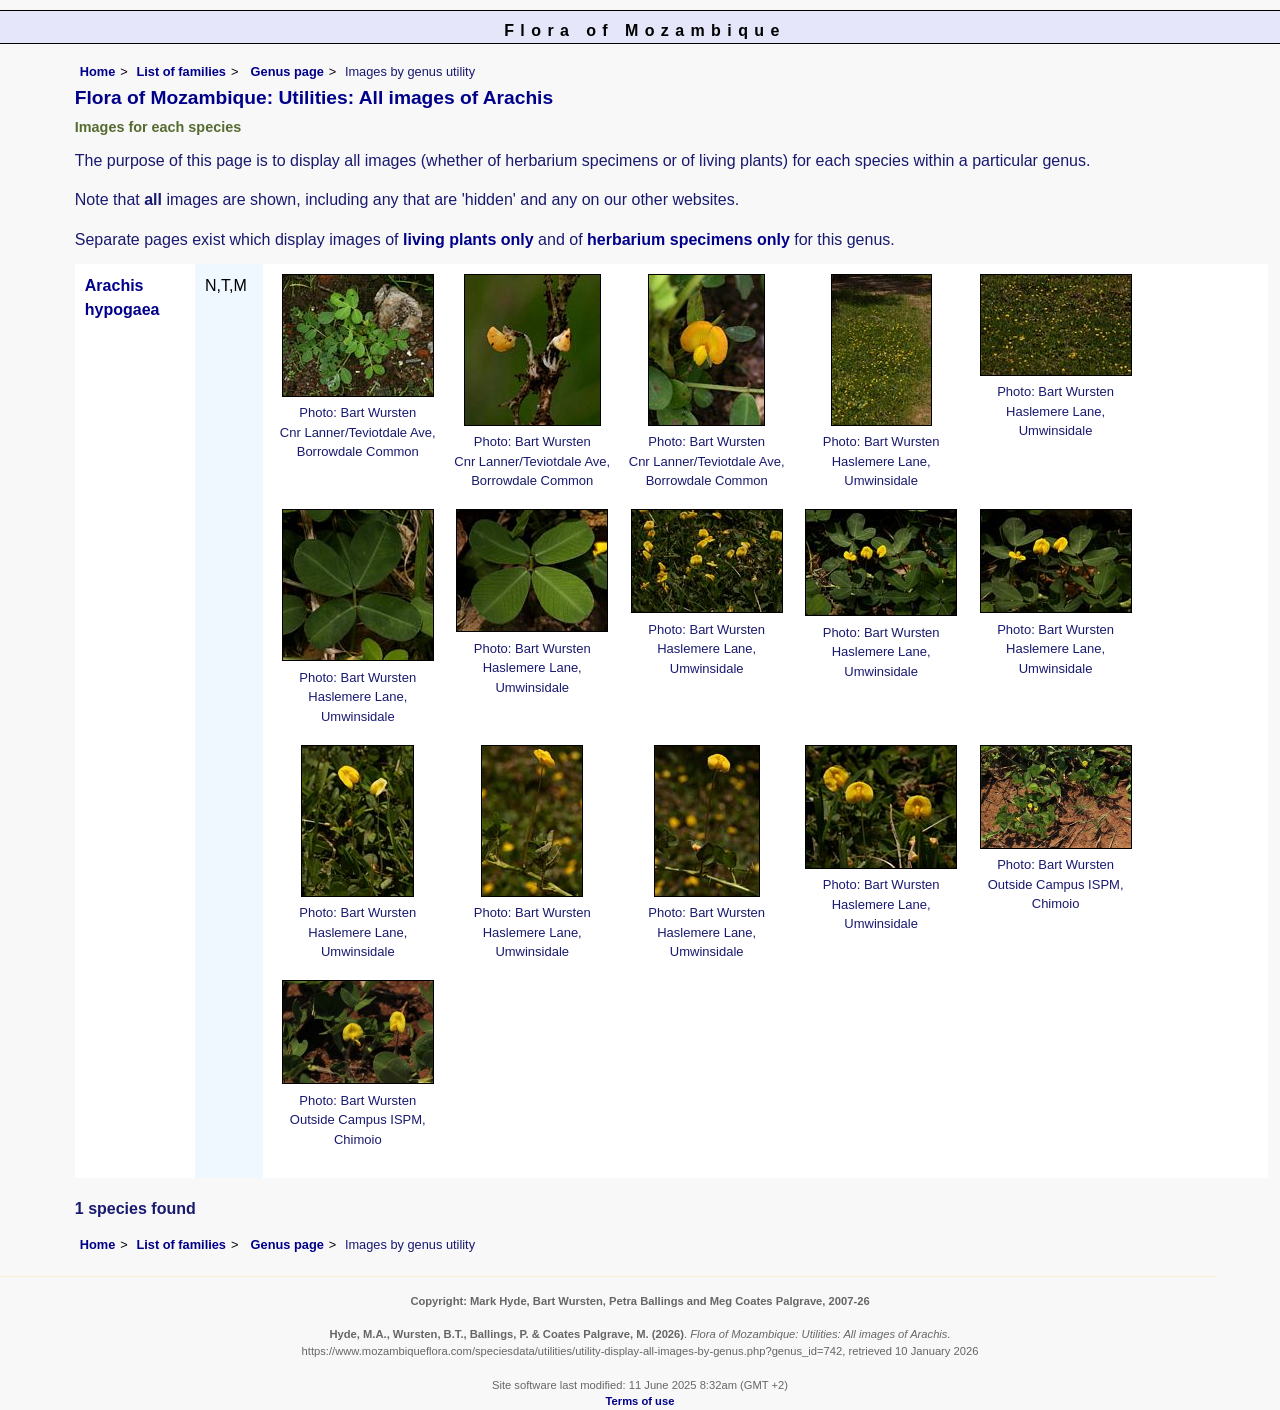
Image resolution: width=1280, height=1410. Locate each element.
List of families (181, 71)
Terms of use (640, 1401)
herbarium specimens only (688, 239)
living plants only (468, 239)
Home (98, 71)
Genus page (287, 71)
